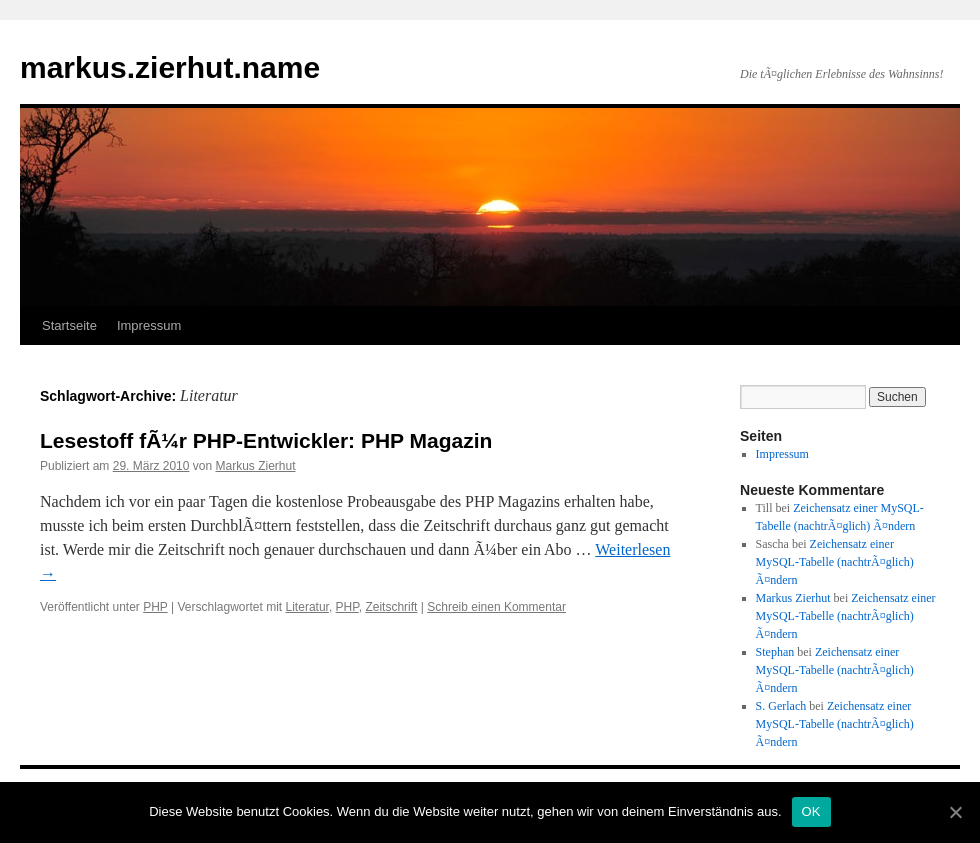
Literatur (307, 607)
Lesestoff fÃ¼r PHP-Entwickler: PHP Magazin (266, 440)
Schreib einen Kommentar (496, 607)
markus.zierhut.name (170, 67)
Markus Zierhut (255, 466)
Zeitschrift (391, 607)
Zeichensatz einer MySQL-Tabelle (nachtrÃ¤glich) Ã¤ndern (835, 562)
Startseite (69, 325)
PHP (155, 607)
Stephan (775, 652)
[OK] (955, 812)
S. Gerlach (781, 706)
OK (811, 811)
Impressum (149, 325)
